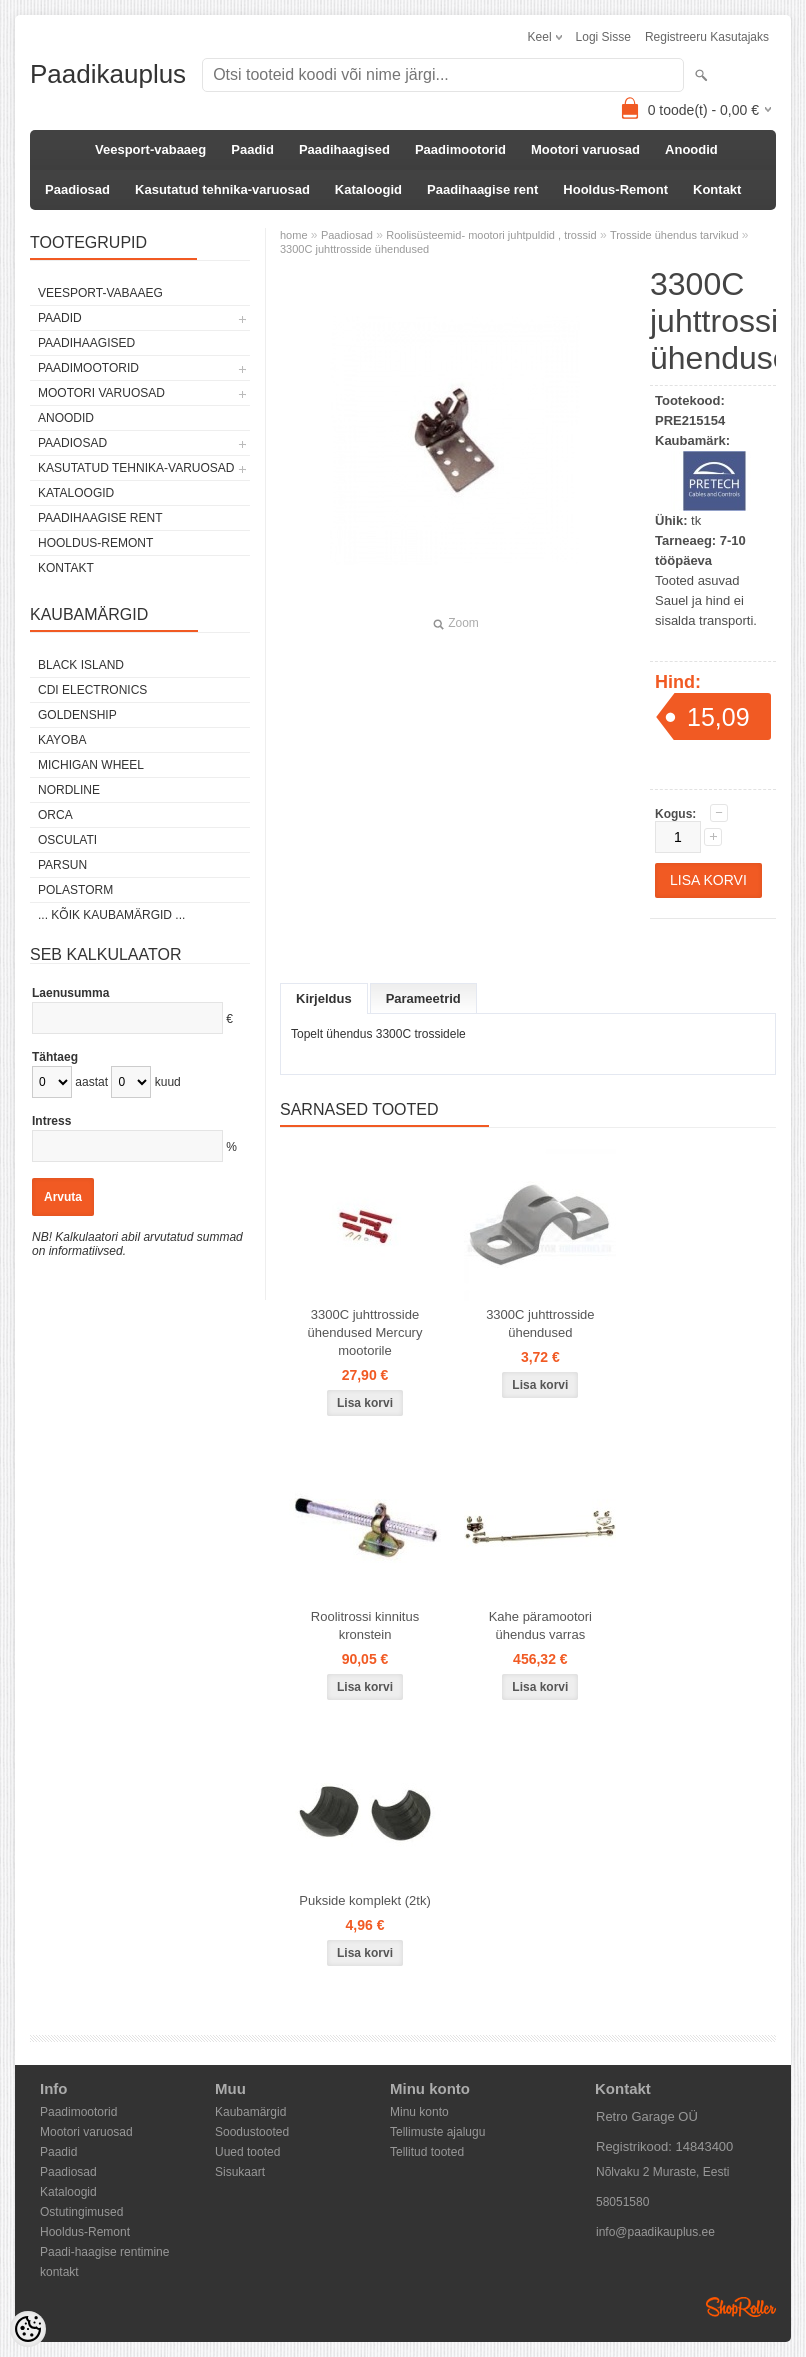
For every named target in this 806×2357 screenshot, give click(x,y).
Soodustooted (252, 2132)
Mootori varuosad (585, 149)
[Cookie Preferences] (28, 2329)
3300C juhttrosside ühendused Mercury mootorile (365, 1332)
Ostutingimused (81, 2212)
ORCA (55, 815)
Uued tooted (247, 2152)
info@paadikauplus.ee (655, 2232)
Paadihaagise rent (482, 189)
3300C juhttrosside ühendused (354, 249)
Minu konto (419, 2112)
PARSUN (62, 865)
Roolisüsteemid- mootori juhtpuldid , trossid (491, 235)
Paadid (252, 149)
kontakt (59, 2272)
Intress (51, 1121)
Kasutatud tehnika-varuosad (222, 189)
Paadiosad (77, 189)
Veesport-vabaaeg (150, 149)
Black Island (81, 665)
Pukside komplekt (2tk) (365, 1900)
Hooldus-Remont (615, 189)
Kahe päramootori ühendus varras (540, 1625)
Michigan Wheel (91, 765)
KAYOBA (62, 740)
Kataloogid (368, 189)
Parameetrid (423, 998)
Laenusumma (70, 993)
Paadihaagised (344, 149)
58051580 (622, 2202)
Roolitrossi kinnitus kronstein (365, 1625)
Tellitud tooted (427, 2152)
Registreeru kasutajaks (707, 37)
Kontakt (717, 189)
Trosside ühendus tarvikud (674, 235)
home (294, 235)
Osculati (67, 840)
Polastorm (75, 890)
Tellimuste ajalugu (437, 2132)
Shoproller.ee (741, 2307)
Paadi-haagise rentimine (104, 2252)
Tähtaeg (55, 1057)
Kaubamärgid (250, 2112)
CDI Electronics (92, 690)
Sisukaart (240, 2172)
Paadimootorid (460, 149)
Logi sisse (603, 37)
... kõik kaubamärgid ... (111, 915)
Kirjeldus (324, 998)
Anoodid (691, 149)
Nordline (69, 790)
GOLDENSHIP (77, 715)
